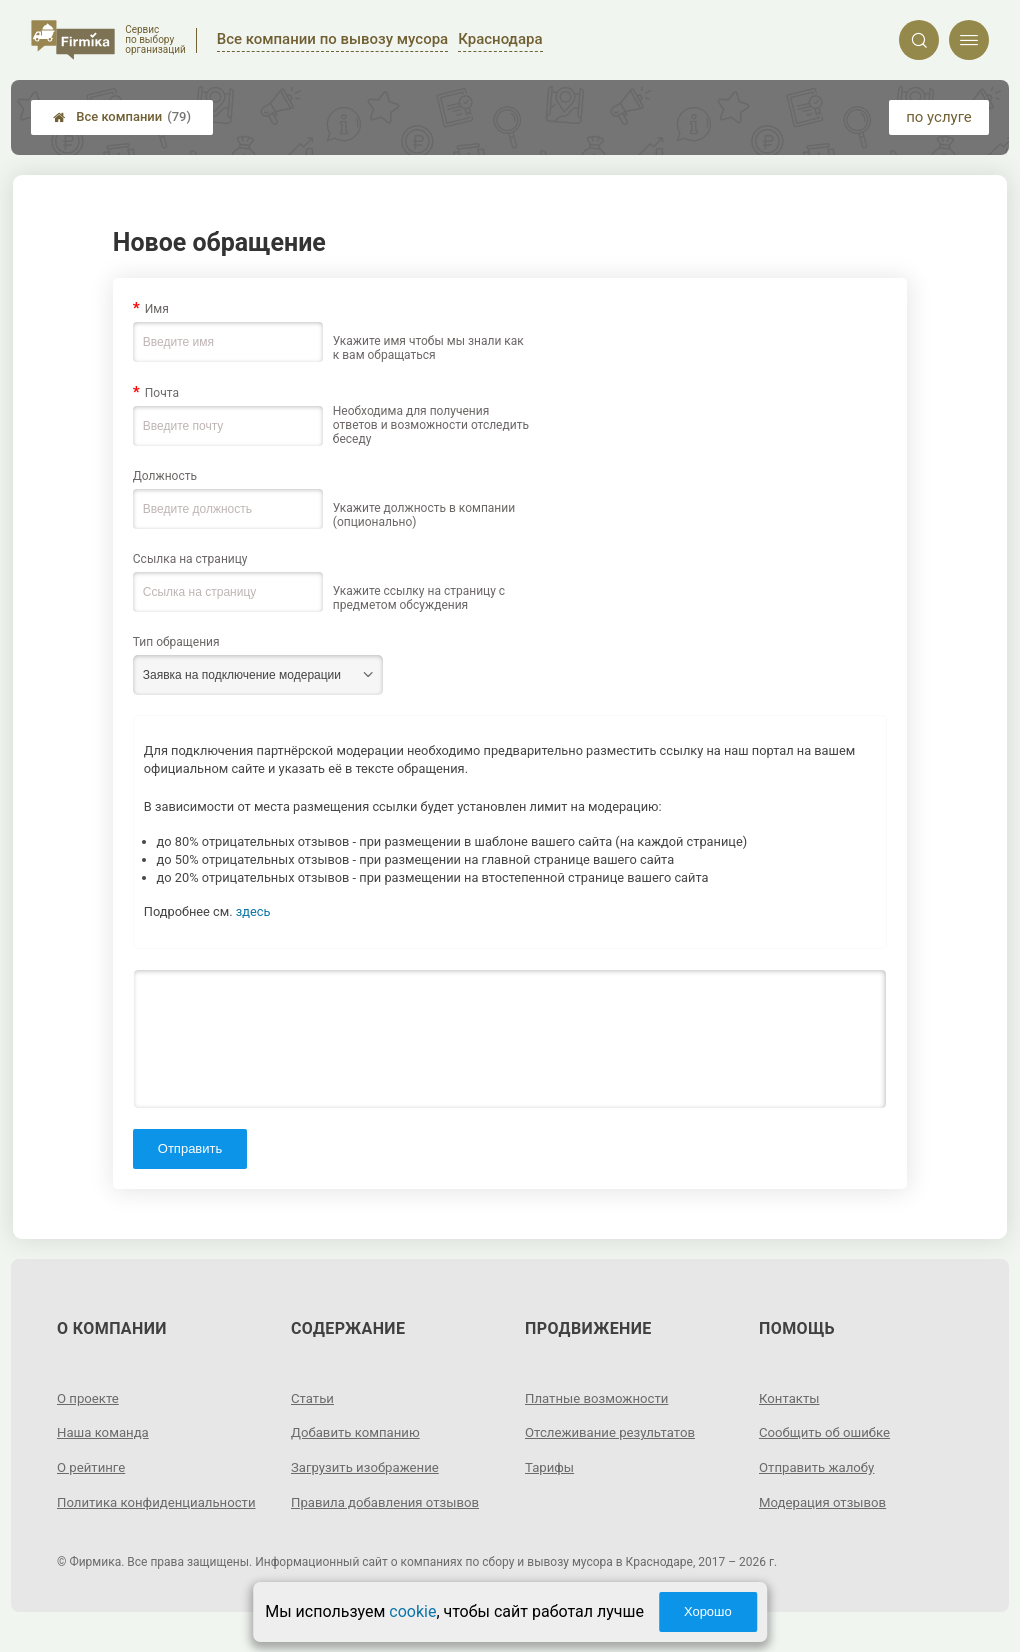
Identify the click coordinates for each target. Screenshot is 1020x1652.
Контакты (791, 1398)
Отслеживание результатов (615, 1432)
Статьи (314, 1398)
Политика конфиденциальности (129, 1512)
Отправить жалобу (820, 1467)
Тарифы (551, 1467)
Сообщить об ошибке (828, 1432)
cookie (412, 1611)
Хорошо (708, 1611)
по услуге (939, 117)
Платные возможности (601, 1398)
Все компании (122, 117)
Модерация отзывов (826, 1502)
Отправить (190, 1148)
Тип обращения (176, 642)
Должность (165, 476)
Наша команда (106, 1432)
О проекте (90, 1398)
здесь (253, 911)
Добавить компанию (359, 1432)
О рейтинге (93, 1467)
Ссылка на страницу (190, 559)
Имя (157, 309)
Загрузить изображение (369, 1467)
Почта (162, 393)
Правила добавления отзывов (391, 1502)
